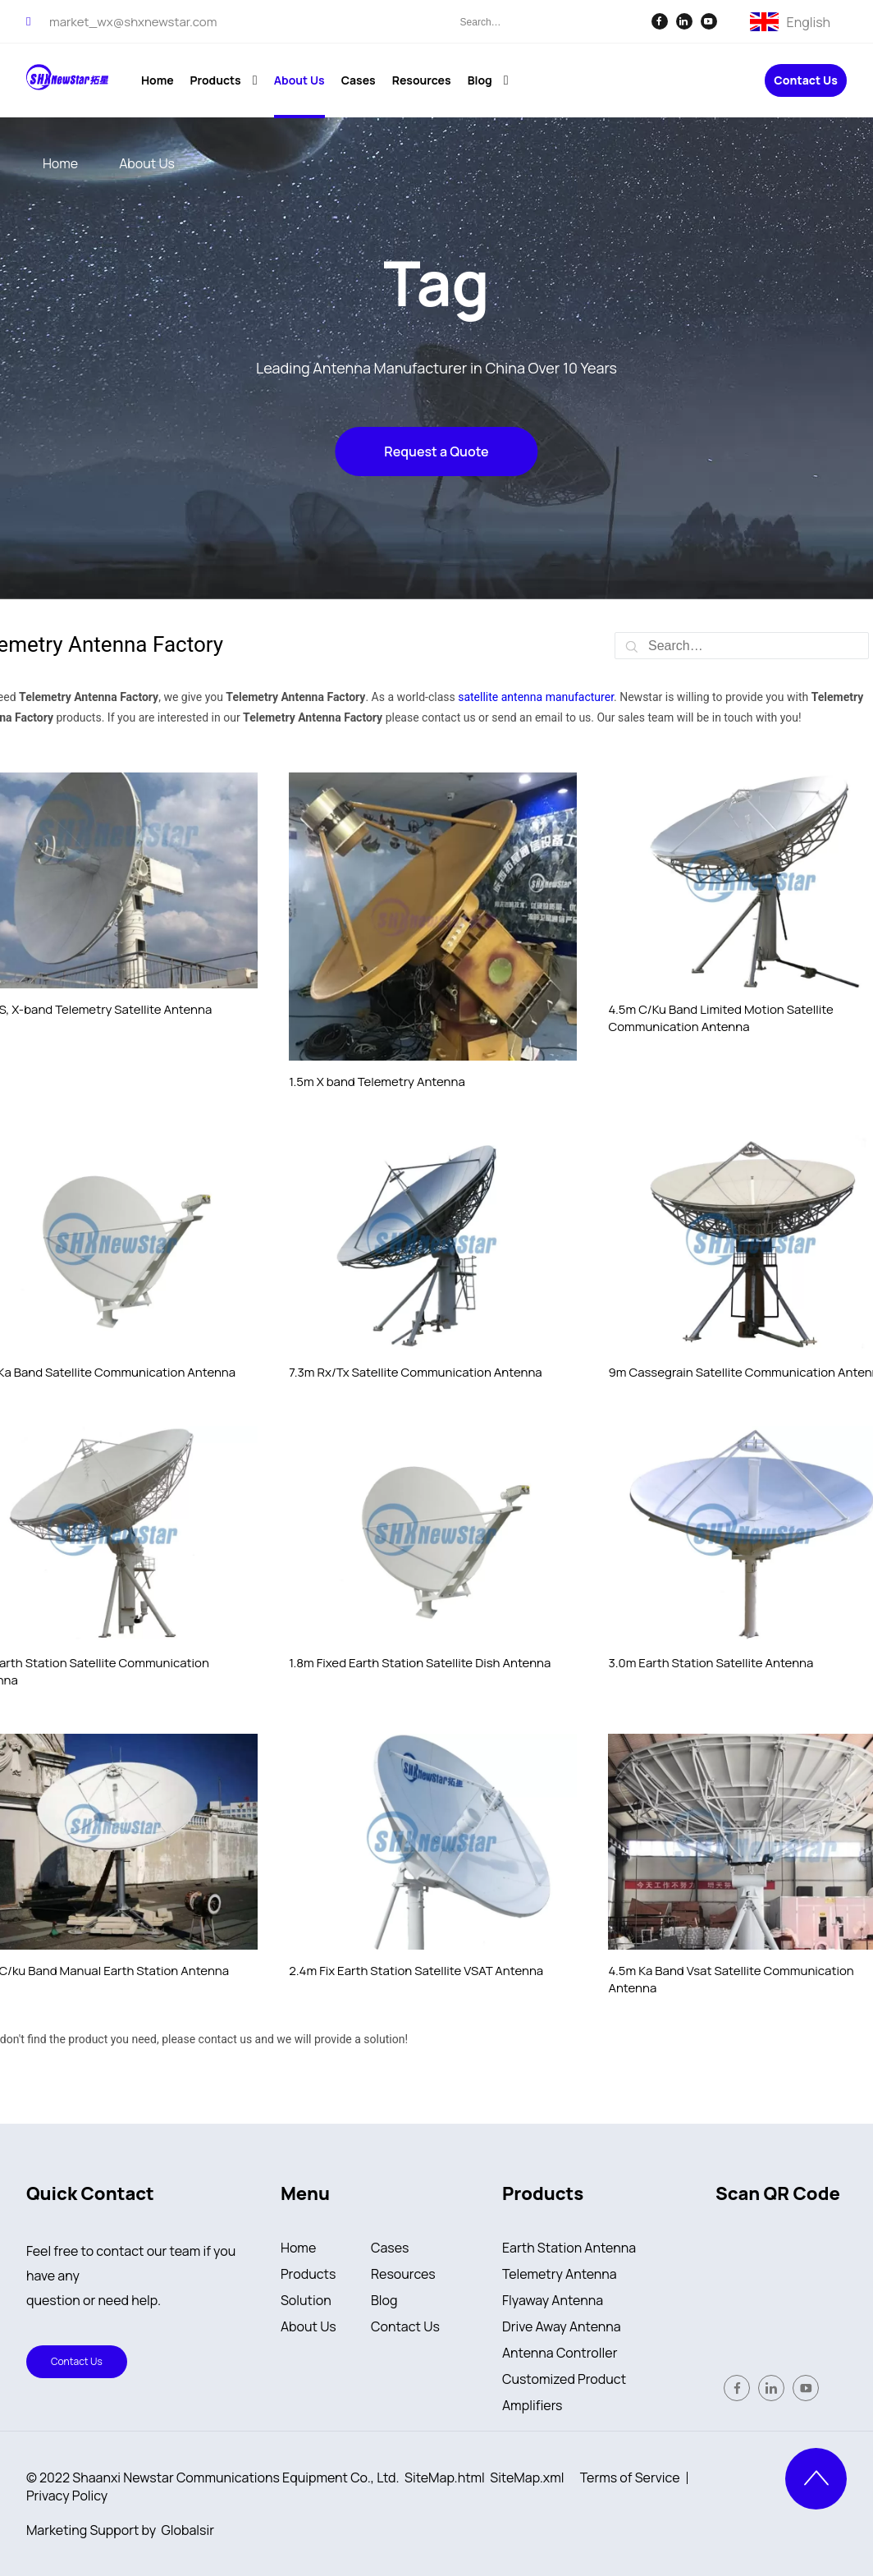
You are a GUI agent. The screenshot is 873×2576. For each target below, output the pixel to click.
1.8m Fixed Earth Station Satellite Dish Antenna (420, 1662)
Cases (390, 2248)
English (808, 20)
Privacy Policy (66, 2496)
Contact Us (806, 80)
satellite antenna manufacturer (536, 697)
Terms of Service (630, 2477)
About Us (308, 2326)
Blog (384, 2300)
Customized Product (564, 2379)
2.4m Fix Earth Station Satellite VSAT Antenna (416, 1970)
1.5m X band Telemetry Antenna (377, 1081)
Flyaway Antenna (552, 2300)
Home (298, 2248)
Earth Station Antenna (569, 2248)
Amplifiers (532, 2405)
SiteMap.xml (527, 2477)
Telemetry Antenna (559, 2274)
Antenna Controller (559, 2353)
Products (308, 2274)
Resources (403, 2274)
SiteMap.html (445, 2477)
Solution (306, 2300)
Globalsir (188, 2530)
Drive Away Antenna (561, 2326)
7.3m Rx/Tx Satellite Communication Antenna (415, 1372)
